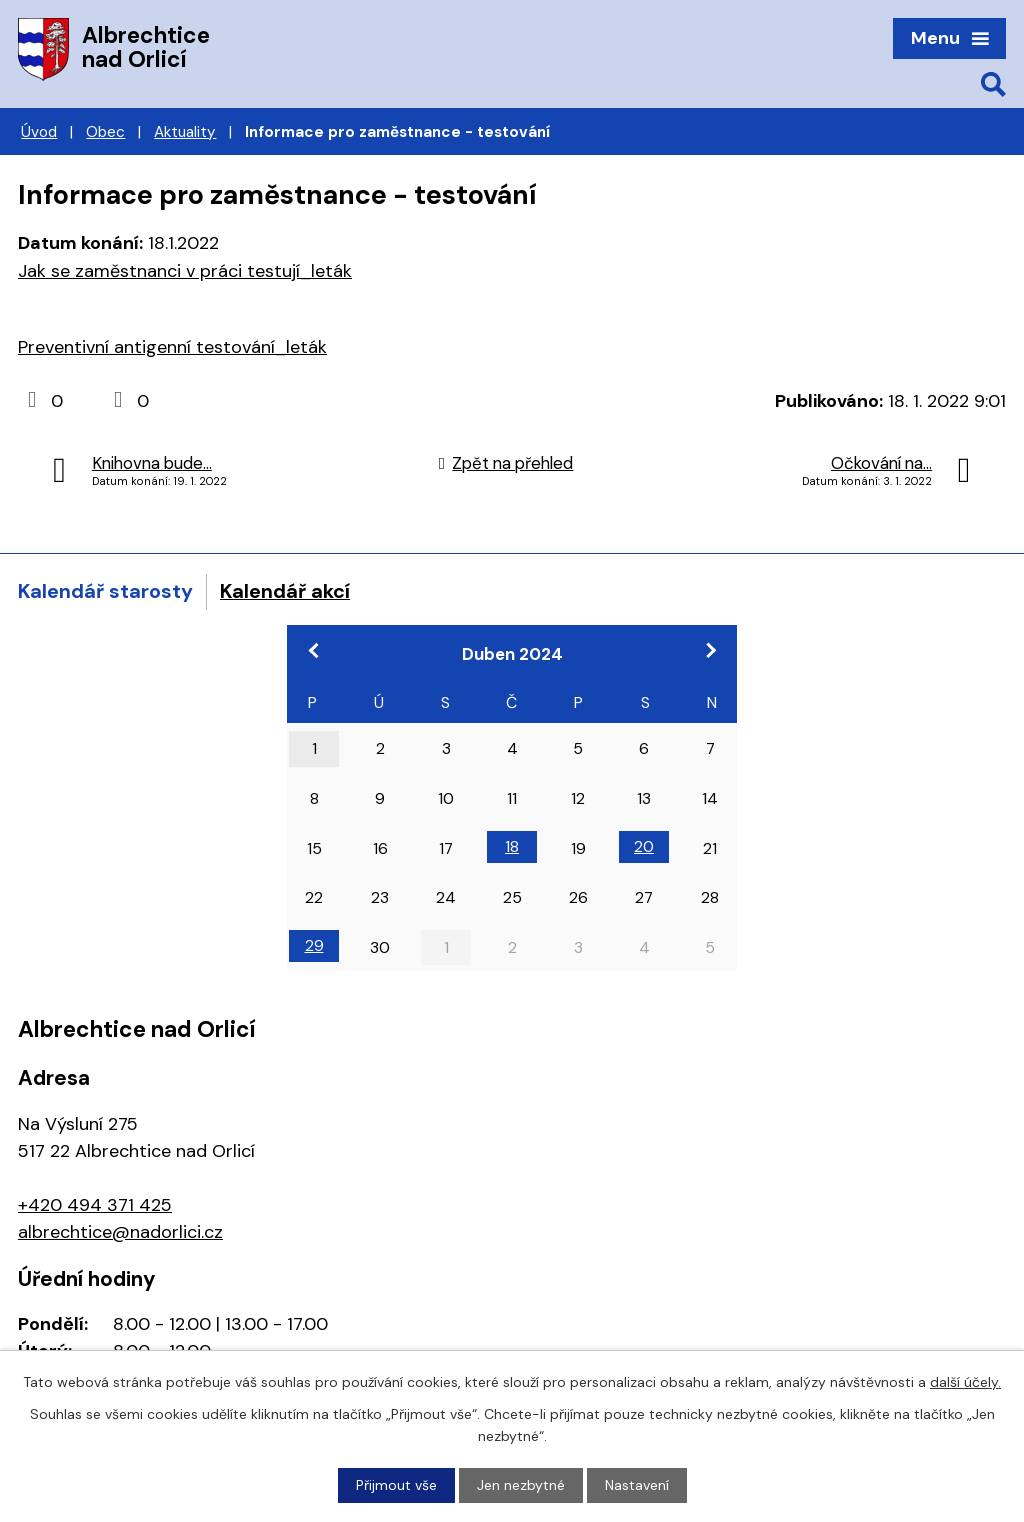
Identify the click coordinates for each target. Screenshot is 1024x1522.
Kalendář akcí (285, 591)
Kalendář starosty (105, 591)
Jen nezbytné (521, 1485)
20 (644, 846)
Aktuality (185, 132)
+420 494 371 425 (95, 1205)
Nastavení (637, 1485)
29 (314, 945)
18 (512, 846)
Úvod (39, 132)
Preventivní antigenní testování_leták (172, 347)
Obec (105, 132)
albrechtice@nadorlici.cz (120, 1232)
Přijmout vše (396, 1485)
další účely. (965, 1382)
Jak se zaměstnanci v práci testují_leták (185, 271)
